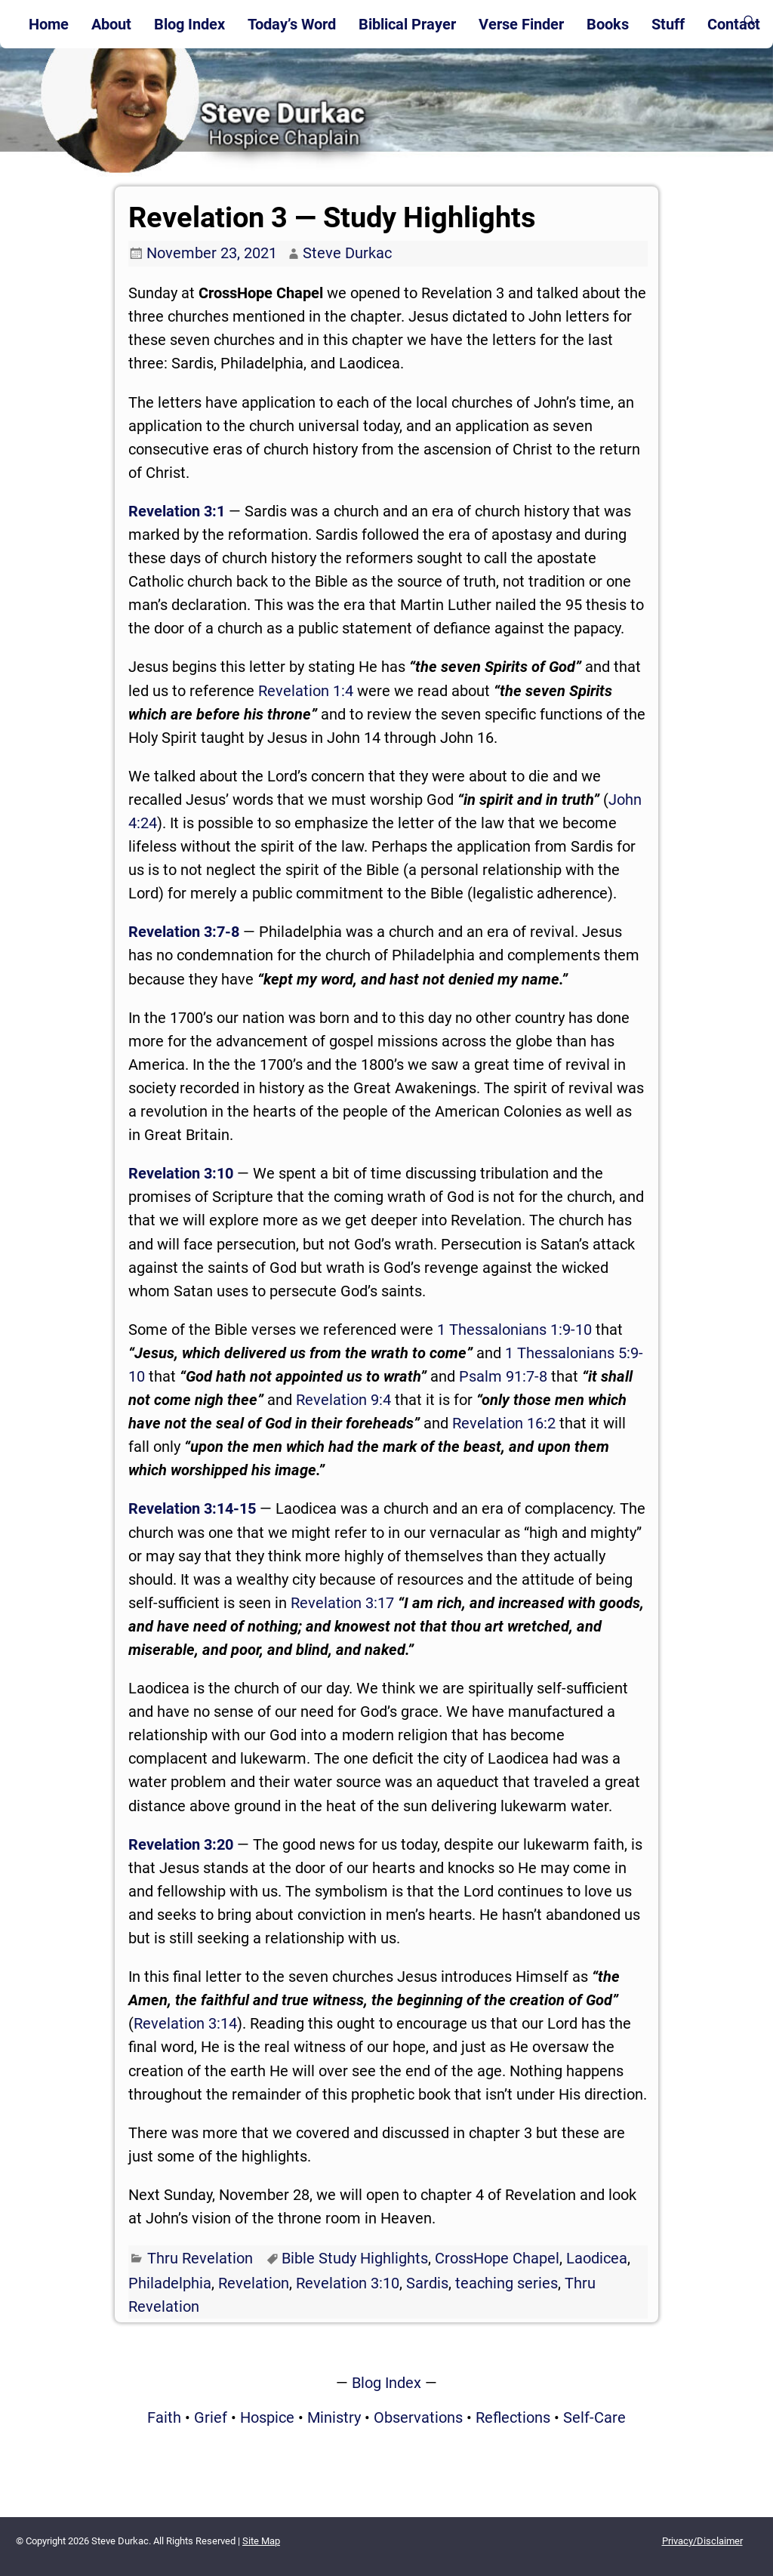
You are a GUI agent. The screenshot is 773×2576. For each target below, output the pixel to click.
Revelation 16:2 (504, 1423)
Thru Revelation (200, 2258)
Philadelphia (169, 2283)
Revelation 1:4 (305, 691)
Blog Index (189, 24)
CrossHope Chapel (497, 2258)
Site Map (261, 2541)
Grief (210, 2417)
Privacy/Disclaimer (702, 2541)
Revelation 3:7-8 (183, 932)
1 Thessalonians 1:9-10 (514, 1329)
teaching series (506, 2283)
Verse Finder (521, 24)
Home (49, 24)
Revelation (253, 2283)
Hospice (267, 2417)
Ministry (334, 2417)
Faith (164, 2417)
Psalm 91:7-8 (503, 1376)
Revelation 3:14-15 (192, 1508)
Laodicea (596, 2258)
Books (608, 24)
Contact (733, 24)
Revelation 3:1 (176, 511)
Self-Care (594, 2417)
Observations (418, 2417)
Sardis (427, 2283)
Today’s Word (292, 24)
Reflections (513, 2417)
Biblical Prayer (407, 24)
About (111, 24)
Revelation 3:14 (185, 2023)
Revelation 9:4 (343, 1400)
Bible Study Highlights (355, 2258)
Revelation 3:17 (342, 1603)
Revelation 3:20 (180, 1844)
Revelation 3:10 (180, 1173)
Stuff (668, 24)
